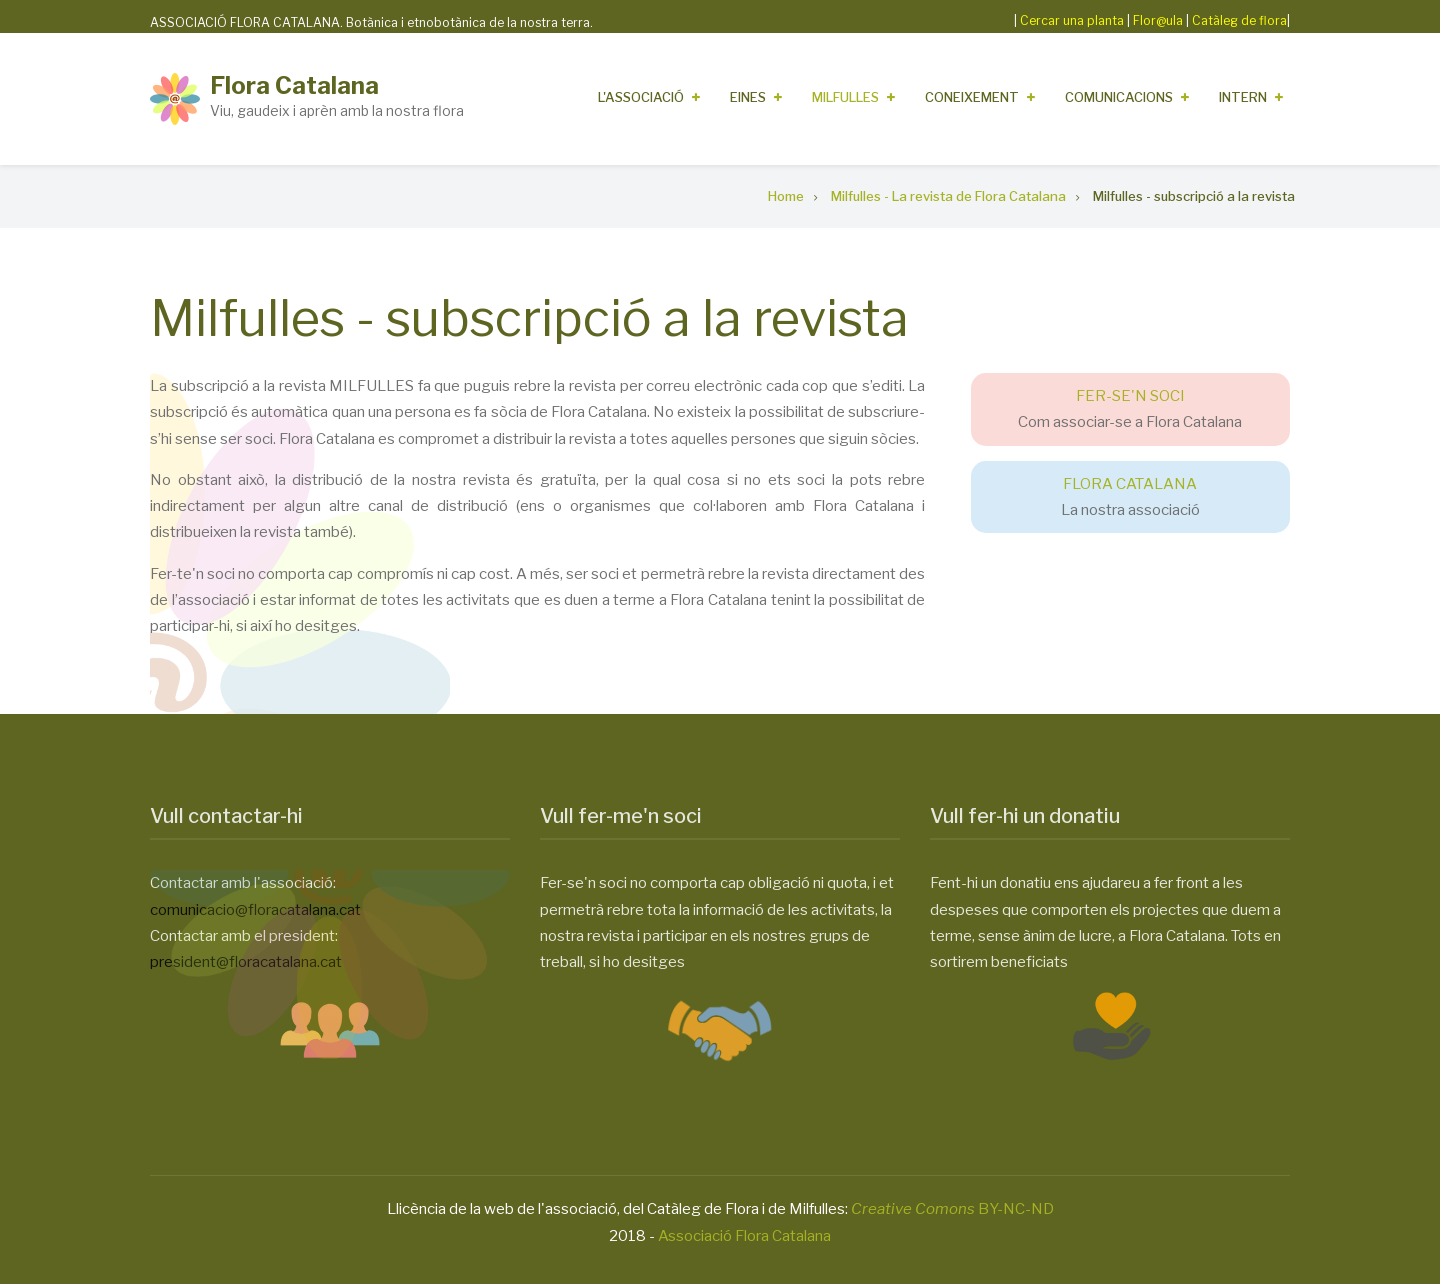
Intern (1243, 97)
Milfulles (845, 97)
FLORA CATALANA (1130, 484)
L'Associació (641, 97)
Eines (748, 97)
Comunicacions (1119, 97)
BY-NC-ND (952, 1209)
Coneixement (972, 97)
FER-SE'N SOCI (1130, 396)
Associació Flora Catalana (744, 1236)
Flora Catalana (294, 85)
